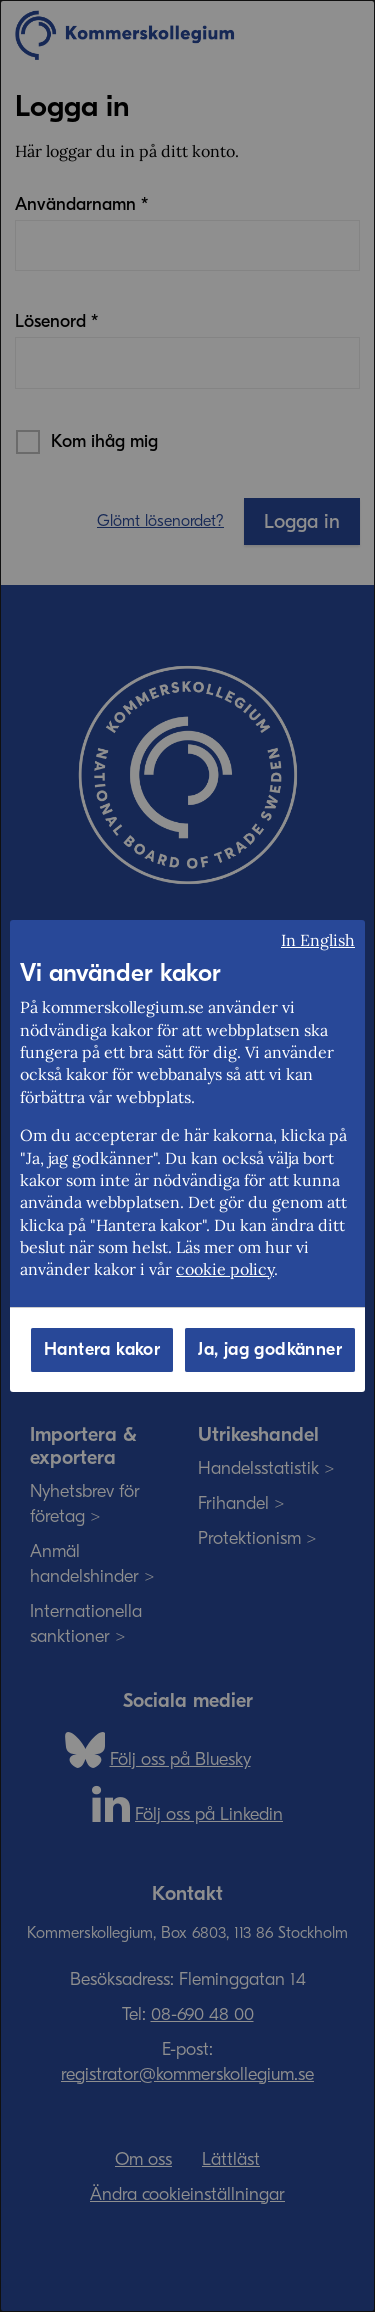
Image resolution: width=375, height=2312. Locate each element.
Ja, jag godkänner (270, 1349)
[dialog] (187, 1156)
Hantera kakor (102, 1349)
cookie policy (225, 1269)
